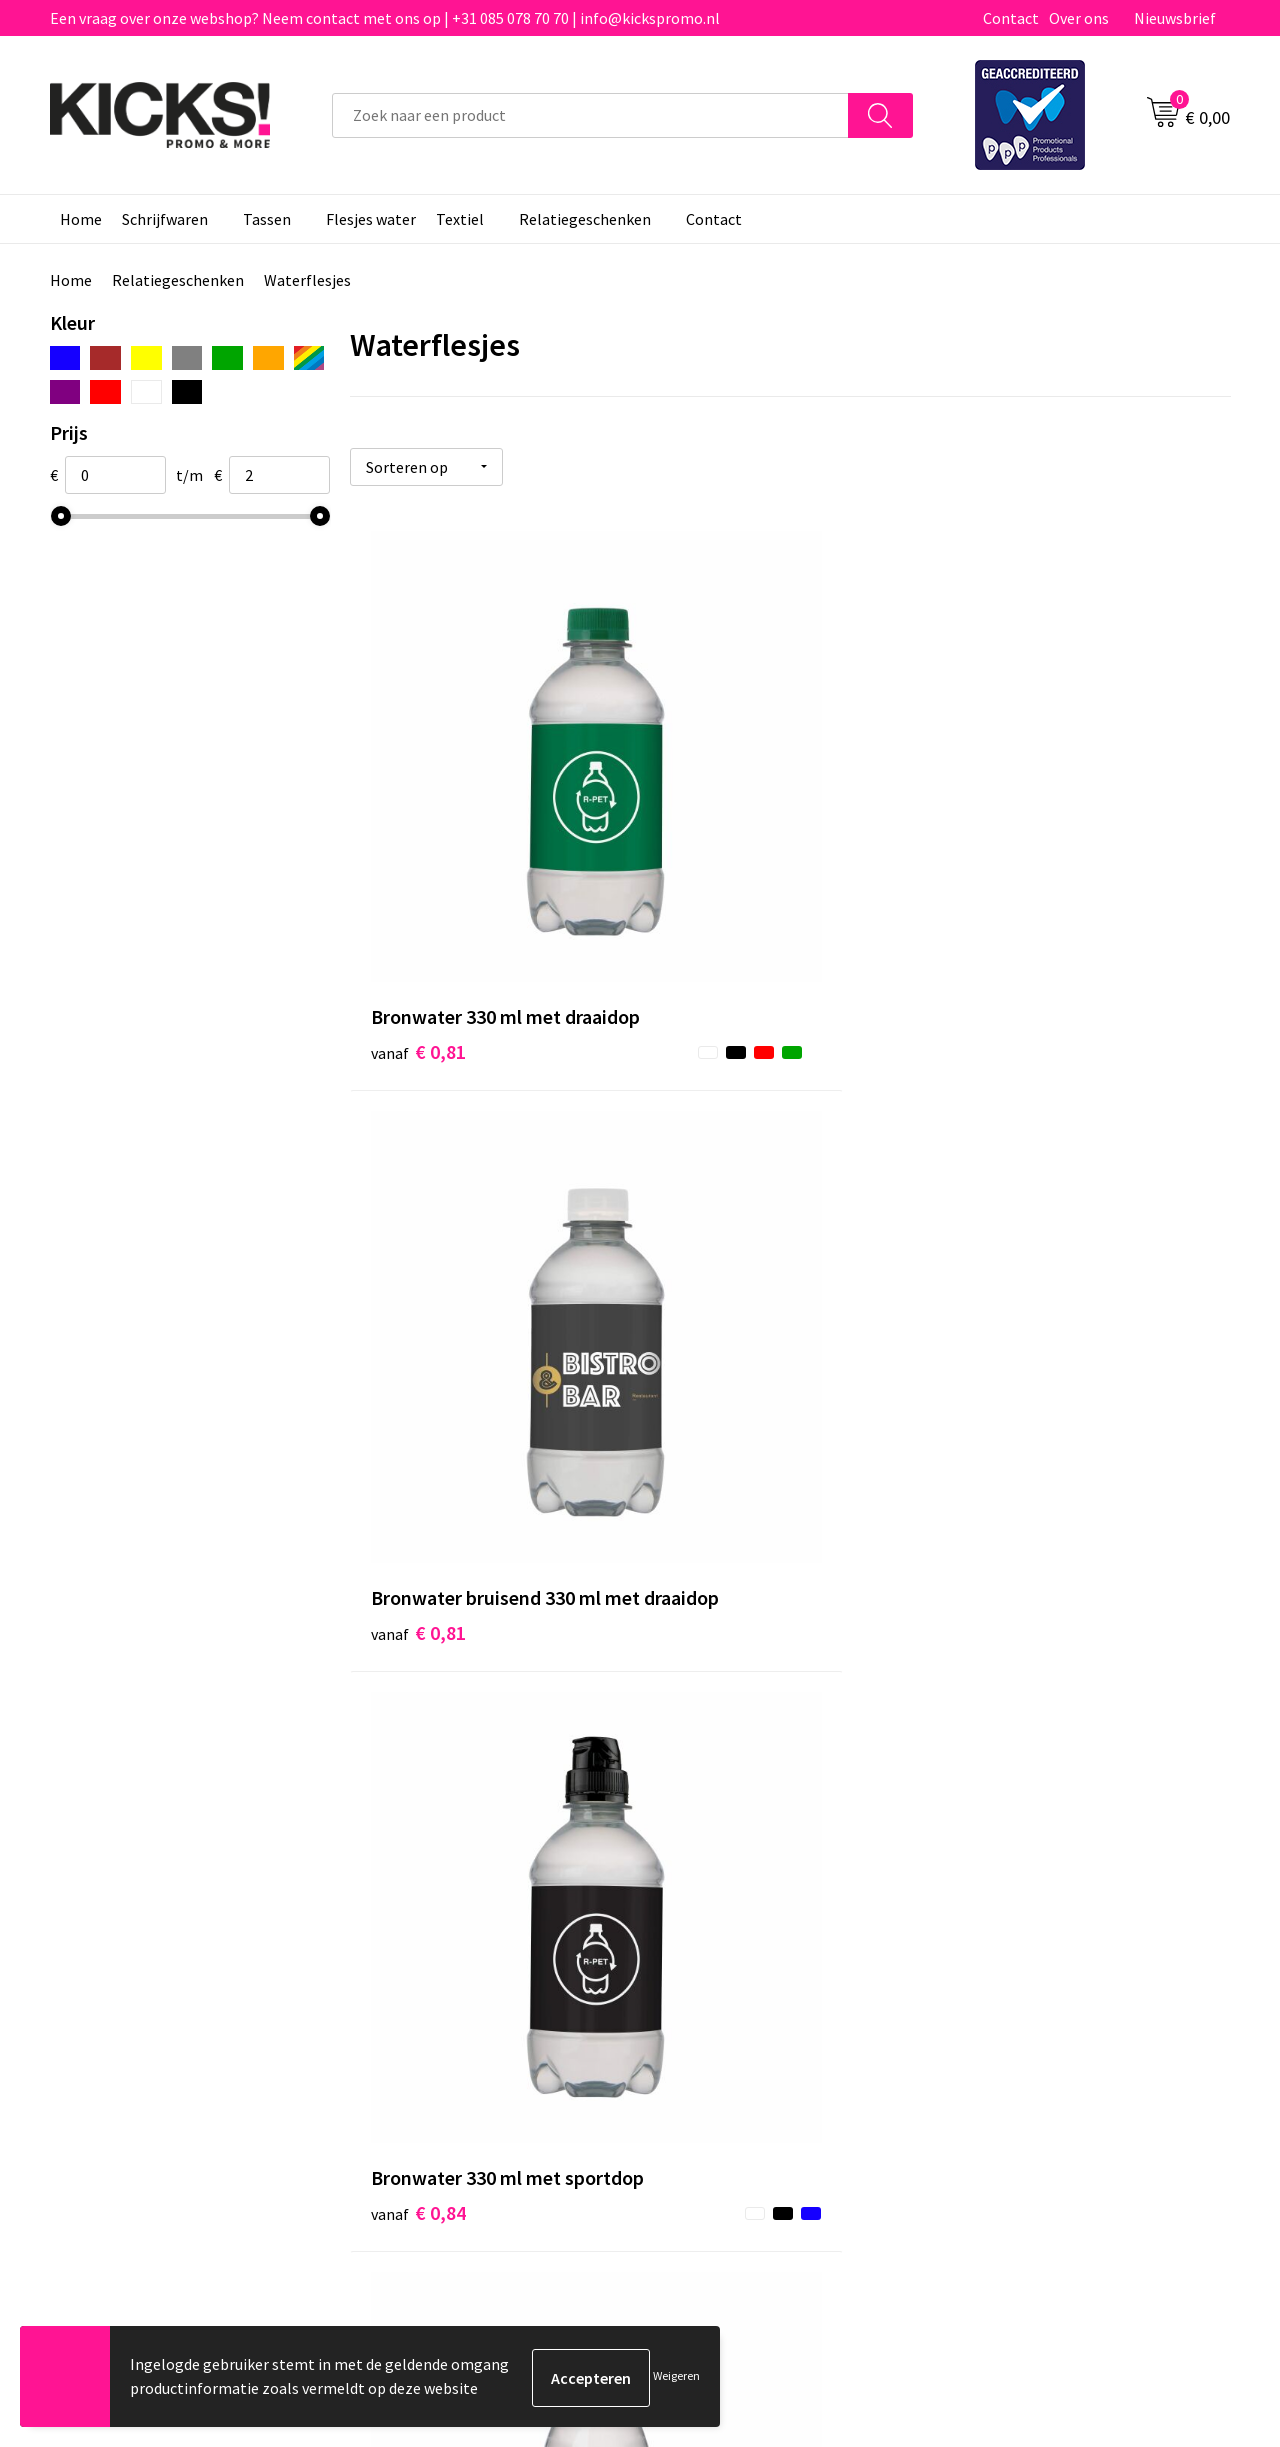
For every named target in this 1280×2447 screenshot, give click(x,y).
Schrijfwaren (165, 219)
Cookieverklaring (1015, 1934)
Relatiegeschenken (585, 219)
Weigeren (676, 2377)
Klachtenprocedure (438, 1995)
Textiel (460, 219)
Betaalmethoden (724, 1934)
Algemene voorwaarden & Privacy (1070, 1904)
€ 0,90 (711, 1286)
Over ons (1079, 18)
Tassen (267, 219)
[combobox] (590, 115)
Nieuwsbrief (1175, 18)
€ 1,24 (711, 1694)
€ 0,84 (1005, 879)
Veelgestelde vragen (441, 1934)
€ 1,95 (1005, 1694)
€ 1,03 (1005, 1286)
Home (81, 219)
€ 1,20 (418, 1694)
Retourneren (709, 1965)
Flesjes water (371, 219)
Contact (1011, 18)
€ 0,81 (418, 879)
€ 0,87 (418, 1286)
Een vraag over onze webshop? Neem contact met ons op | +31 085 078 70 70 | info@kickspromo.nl (385, 18)
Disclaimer (993, 1965)
